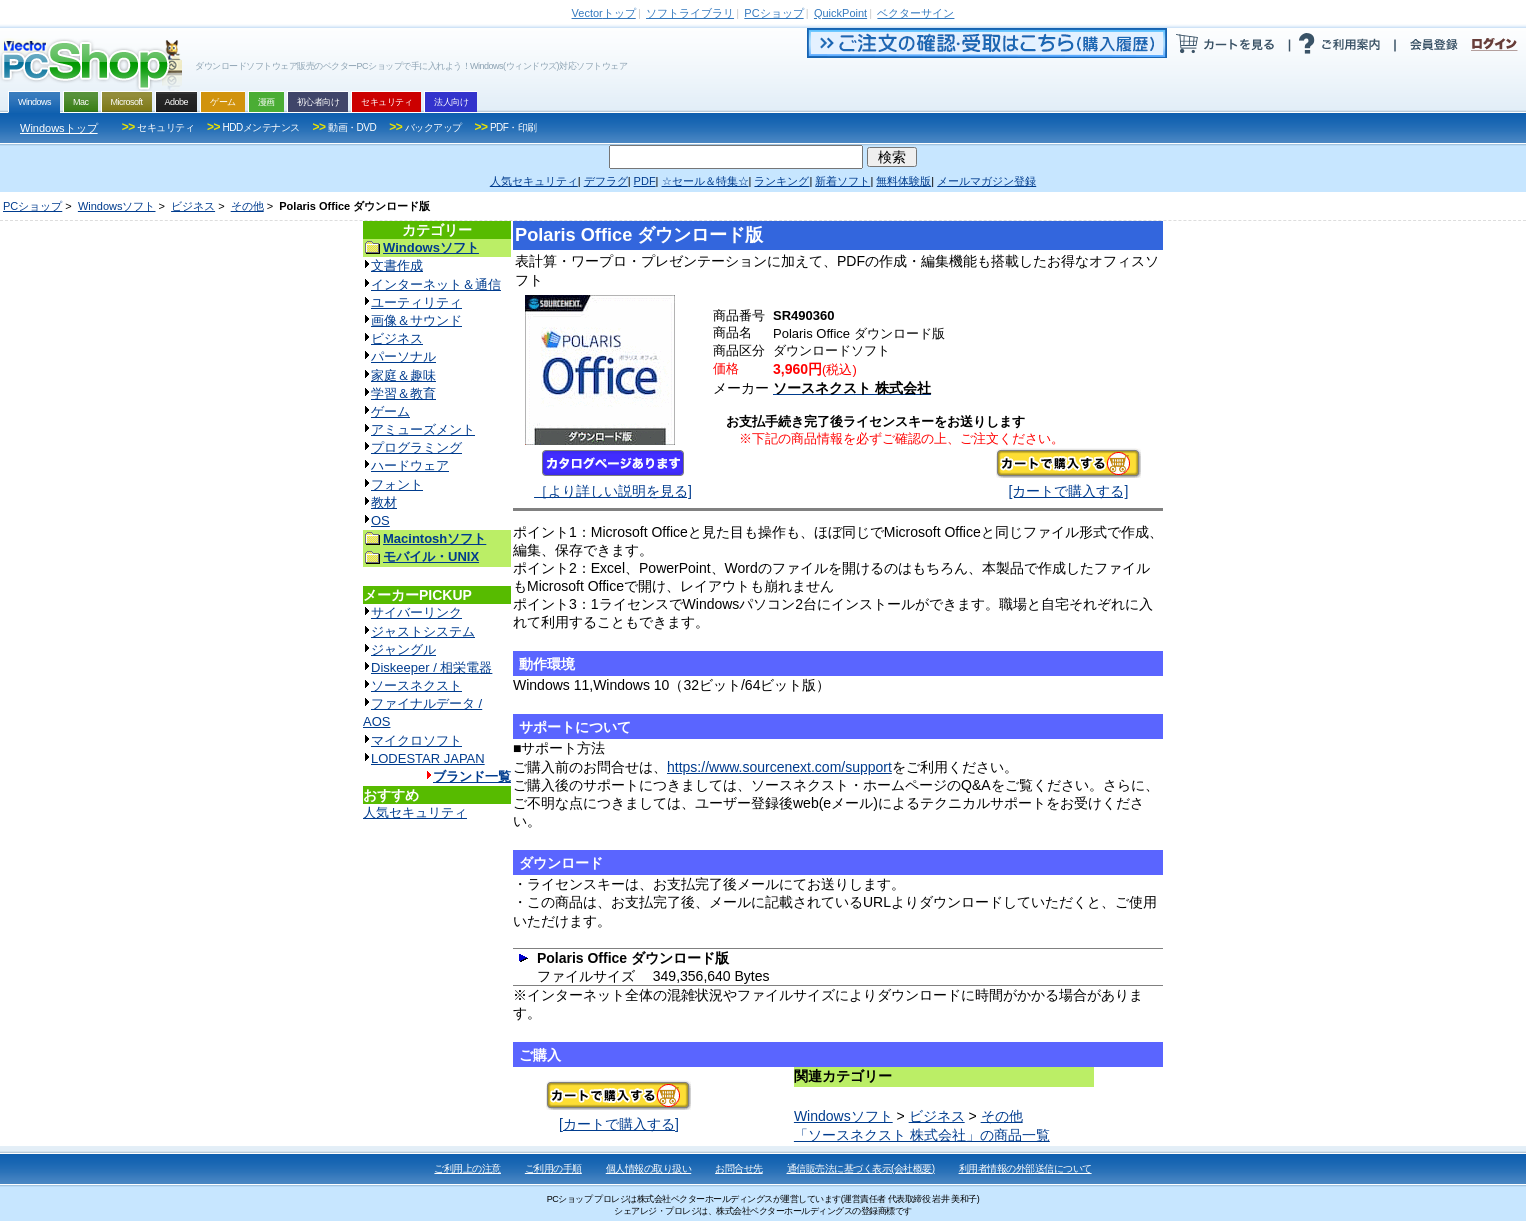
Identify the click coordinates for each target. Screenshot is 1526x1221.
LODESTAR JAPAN (428, 758)
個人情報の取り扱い (649, 1168)
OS (380, 520)
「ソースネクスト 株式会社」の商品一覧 (922, 1135)
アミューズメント (423, 429)
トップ (604, 13)
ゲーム (390, 411)
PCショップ (32, 206)
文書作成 (397, 265)
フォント (397, 484)
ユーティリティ (416, 302)
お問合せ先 (739, 1168)
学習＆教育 (403, 393)
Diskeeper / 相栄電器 (431, 667)
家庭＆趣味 (403, 375)
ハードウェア (410, 465)
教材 (384, 502)
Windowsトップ (59, 128)
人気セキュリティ (415, 812)
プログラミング (416, 447)
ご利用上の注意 (467, 1168)
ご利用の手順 (553, 1168)
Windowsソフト (117, 206)
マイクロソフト (416, 740)
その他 (247, 206)
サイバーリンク (416, 612)
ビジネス (193, 206)
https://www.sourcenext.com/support (779, 767)
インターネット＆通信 (436, 284)
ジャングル (403, 649)
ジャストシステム (423, 631)
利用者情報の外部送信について (1025, 1168)
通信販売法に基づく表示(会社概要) (861, 1168)
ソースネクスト (416, 685)
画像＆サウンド (416, 320)
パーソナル (403, 356)
